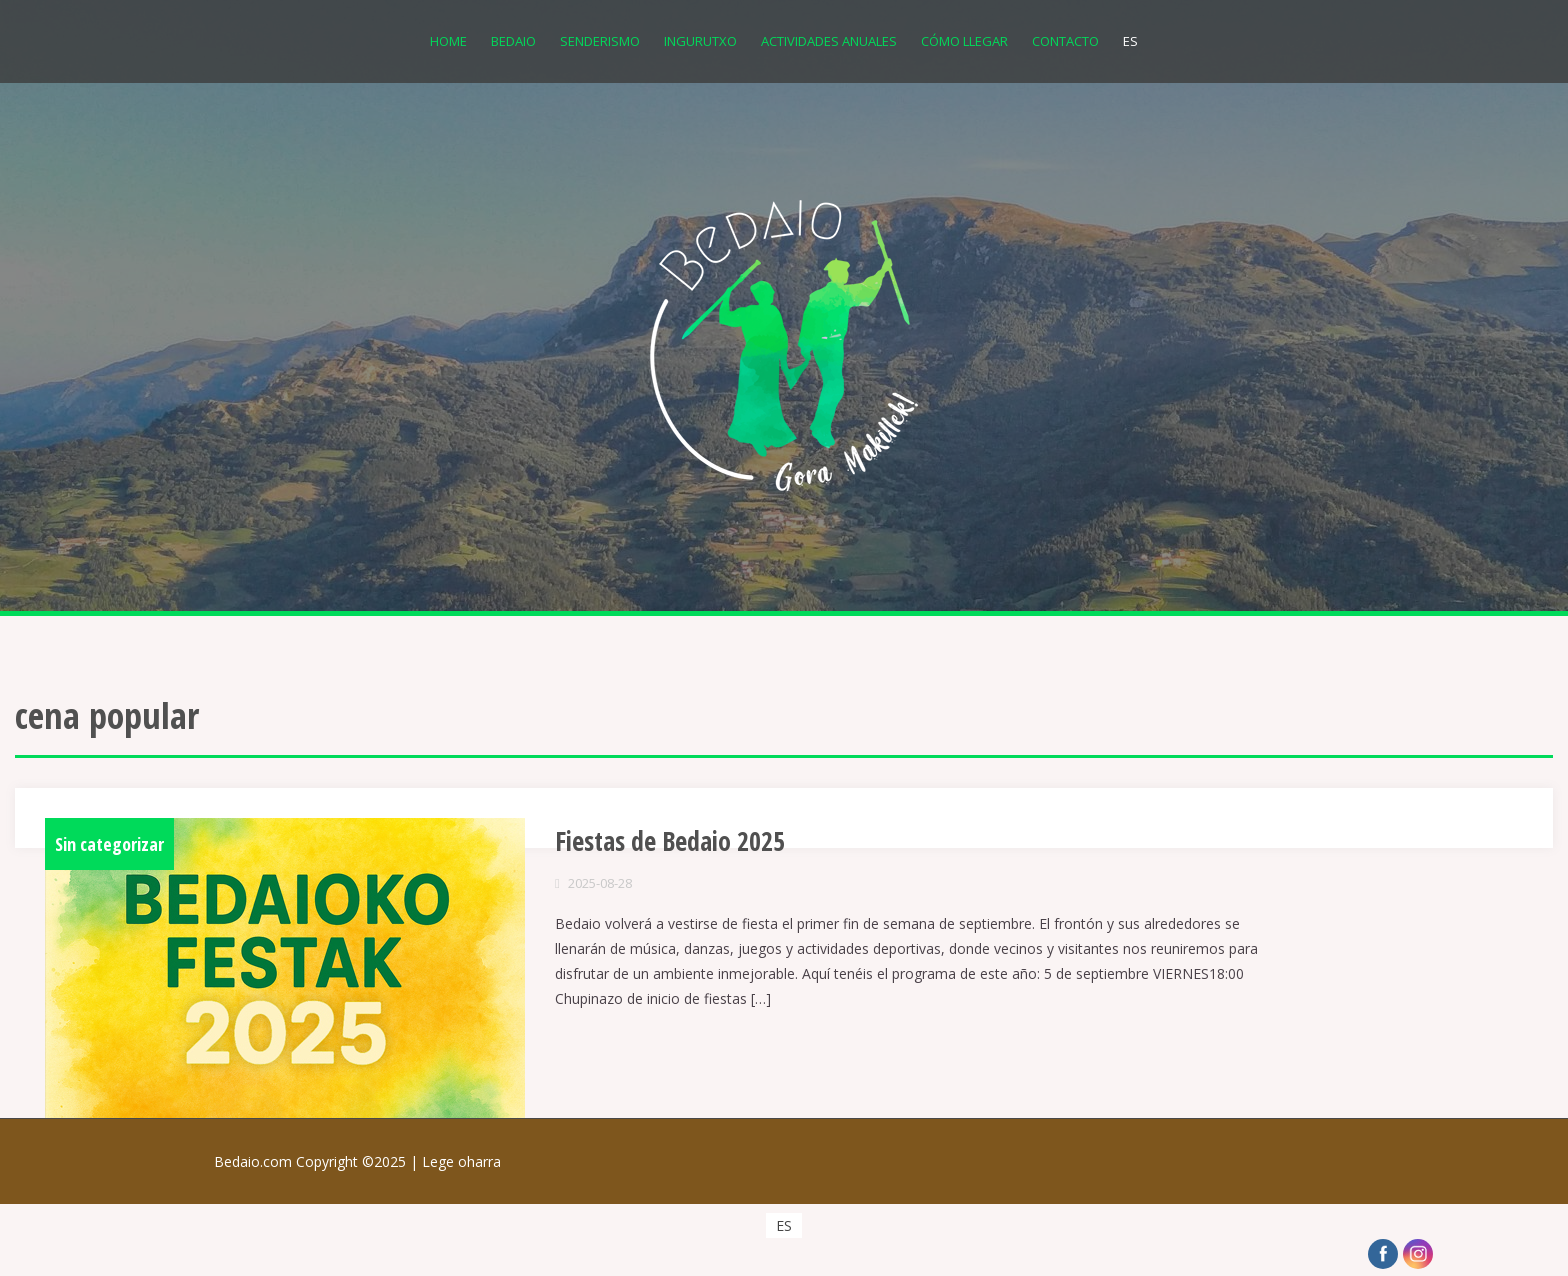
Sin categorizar (109, 844)
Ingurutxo (700, 41)
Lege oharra (461, 1161)
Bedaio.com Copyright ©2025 (318, 1161)
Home (448, 41)
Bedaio (513, 41)
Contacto (1065, 41)
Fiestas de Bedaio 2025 (670, 841)
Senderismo (600, 41)
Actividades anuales (829, 41)
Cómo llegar (964, 41)
